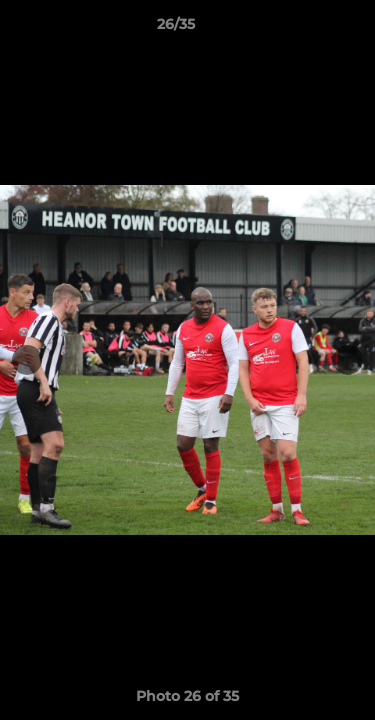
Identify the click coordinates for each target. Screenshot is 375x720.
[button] (303, 29)
